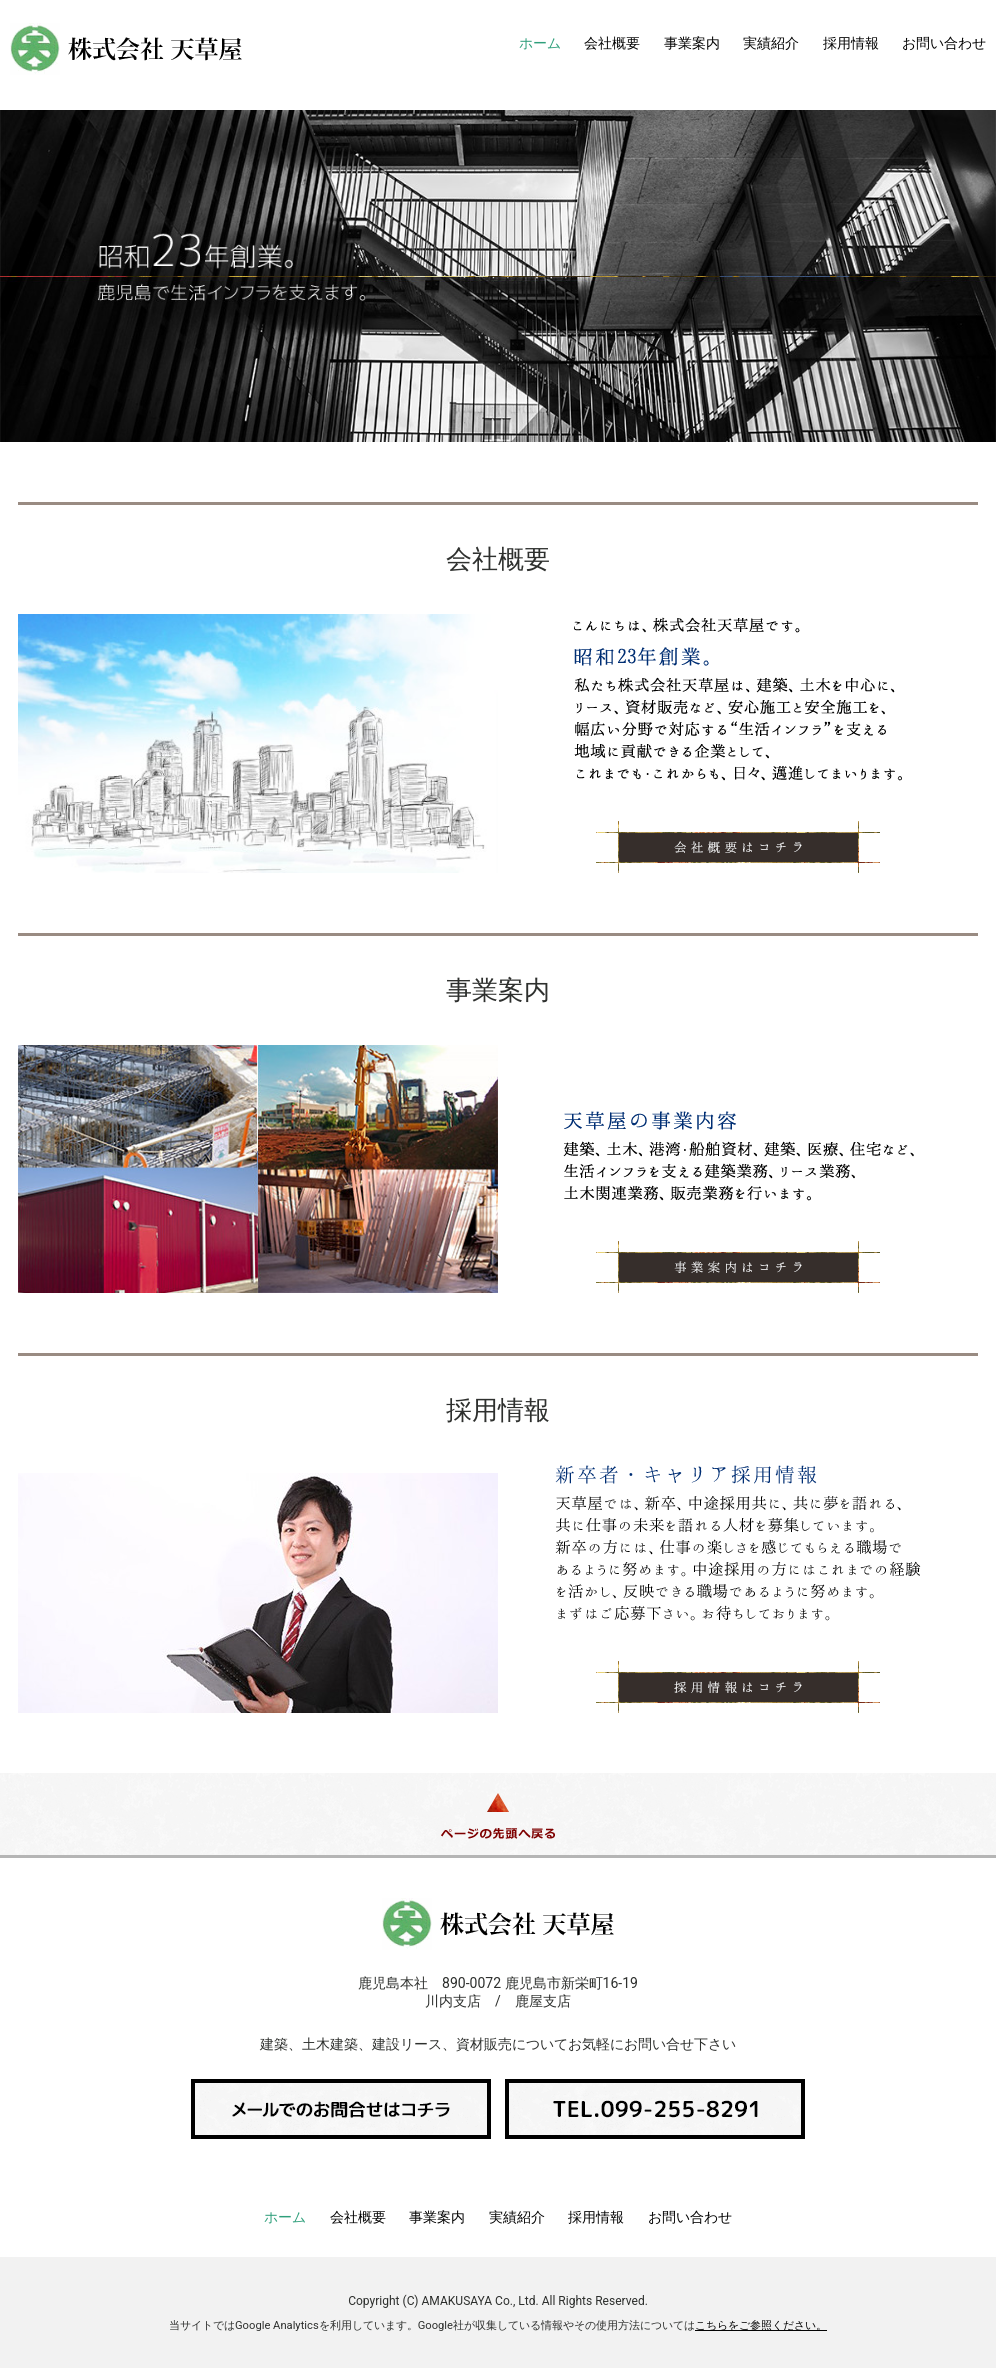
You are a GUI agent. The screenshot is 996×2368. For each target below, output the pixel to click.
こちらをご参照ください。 (761, 2325)
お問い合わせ (944, 43)
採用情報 (851, 43)
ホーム (540, 43)
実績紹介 (771, 43)
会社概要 (612, 43)
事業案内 (692, 43)
